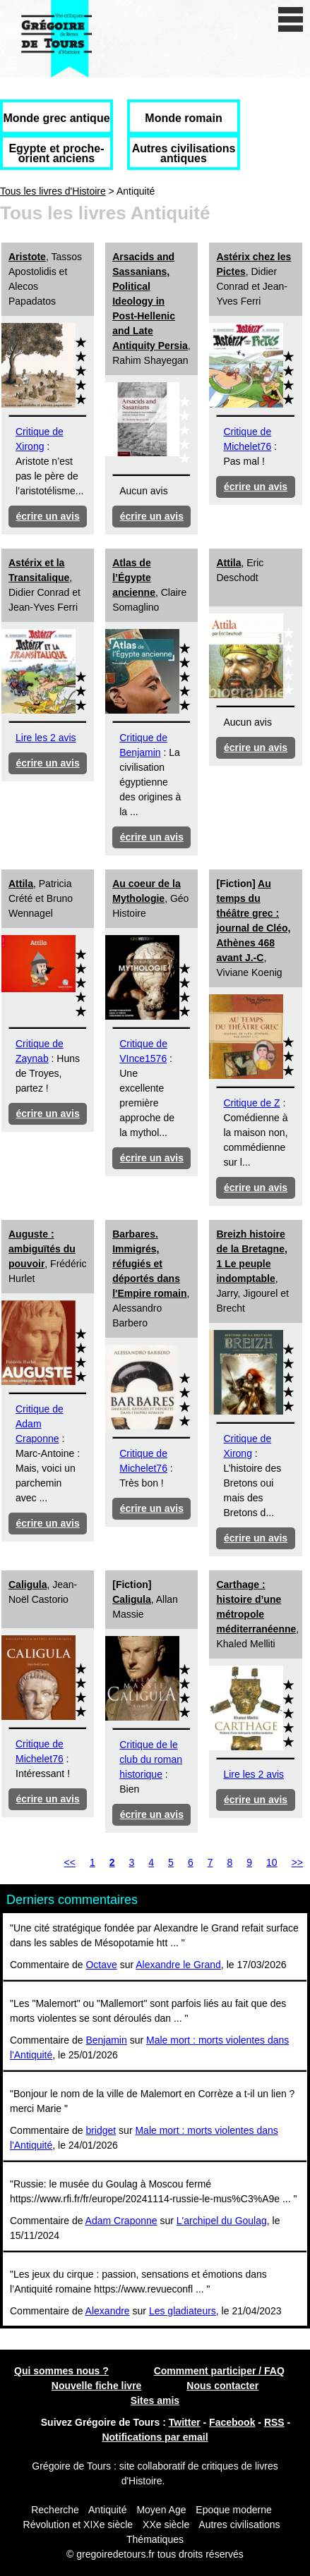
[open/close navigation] (290, 19)
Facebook (232, 2422)
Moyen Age (161, 2509)
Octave (101, 1964)
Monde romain (183, 118)
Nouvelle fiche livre (97, 2385)
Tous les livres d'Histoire (53, 191)
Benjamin (105, 2040)
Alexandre (107, 2310)
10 (272, 1862)
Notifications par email (155, 2437)
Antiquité (107, 2509)
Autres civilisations (239, 2524)
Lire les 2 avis (46, 737)
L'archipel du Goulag (222, 2220)
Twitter (185, 2422)
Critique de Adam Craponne (40, 1423)
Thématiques (155, 2539)
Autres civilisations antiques (184, 153)
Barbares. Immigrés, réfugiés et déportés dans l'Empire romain (149, 1263)
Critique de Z (251, 1103)
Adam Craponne (121, 2220)
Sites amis (155, 2400)
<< (70, 1862)
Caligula (27, 1584)
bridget (100, 2130)
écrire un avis (47, 516)
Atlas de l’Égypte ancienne (133, 577)
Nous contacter (222, 2385)
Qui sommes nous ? (61, 2370)
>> (297, 1862)
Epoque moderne (233, 2509)
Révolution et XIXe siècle (78, 2524)
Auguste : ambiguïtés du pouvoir (42, 1248)
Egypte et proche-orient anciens (56, 153)
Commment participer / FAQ (219, 2370)
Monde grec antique (56, 118)
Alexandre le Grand (178, 1964)
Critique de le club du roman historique (150, 1759)
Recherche (55, 2509)
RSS (274, 2422)
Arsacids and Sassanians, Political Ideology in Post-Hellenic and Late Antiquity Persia (150, 301)
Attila (228, 562)
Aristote (27, 256)
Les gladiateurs (182, 2310)
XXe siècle (166, 2524)
